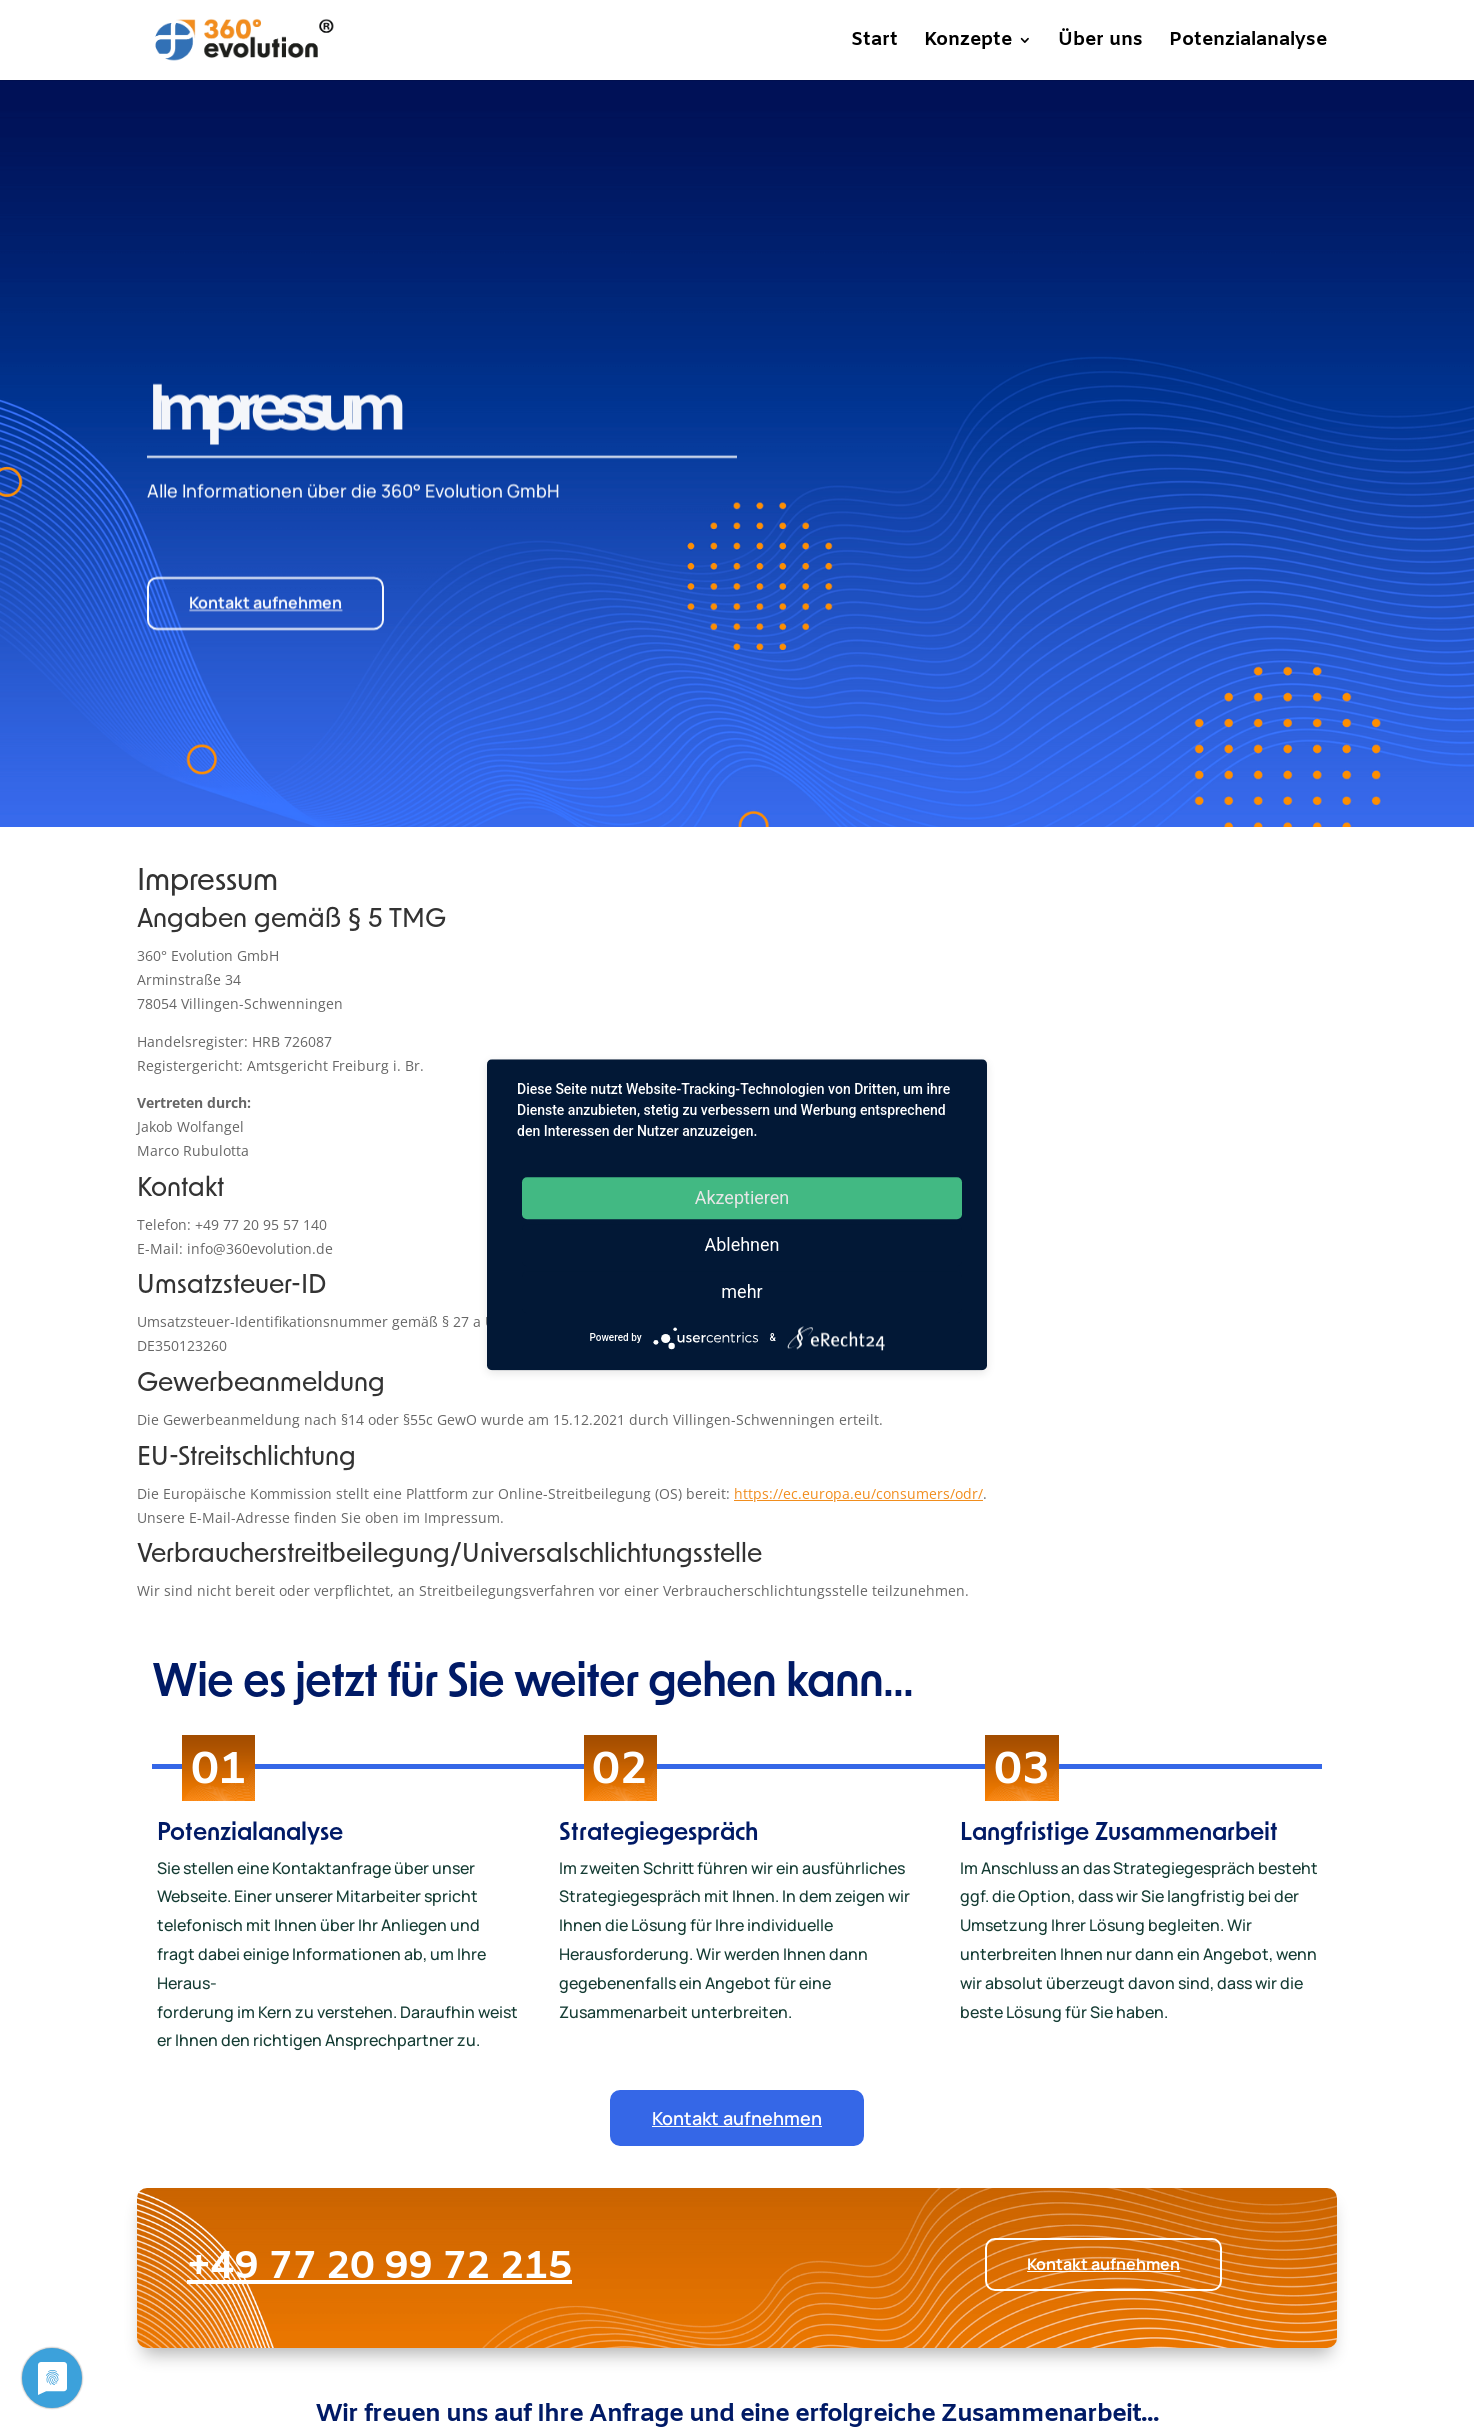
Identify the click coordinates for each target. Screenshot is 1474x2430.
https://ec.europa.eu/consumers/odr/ (858, 1493)
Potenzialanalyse (1248, 43)
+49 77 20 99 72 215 (558, 2267)
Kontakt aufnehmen (265, 554)
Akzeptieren (742, 1197)
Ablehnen (741, 1244)
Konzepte (968, 43)
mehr (741, 1291)
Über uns (1100, 43)
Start (874, 43)
